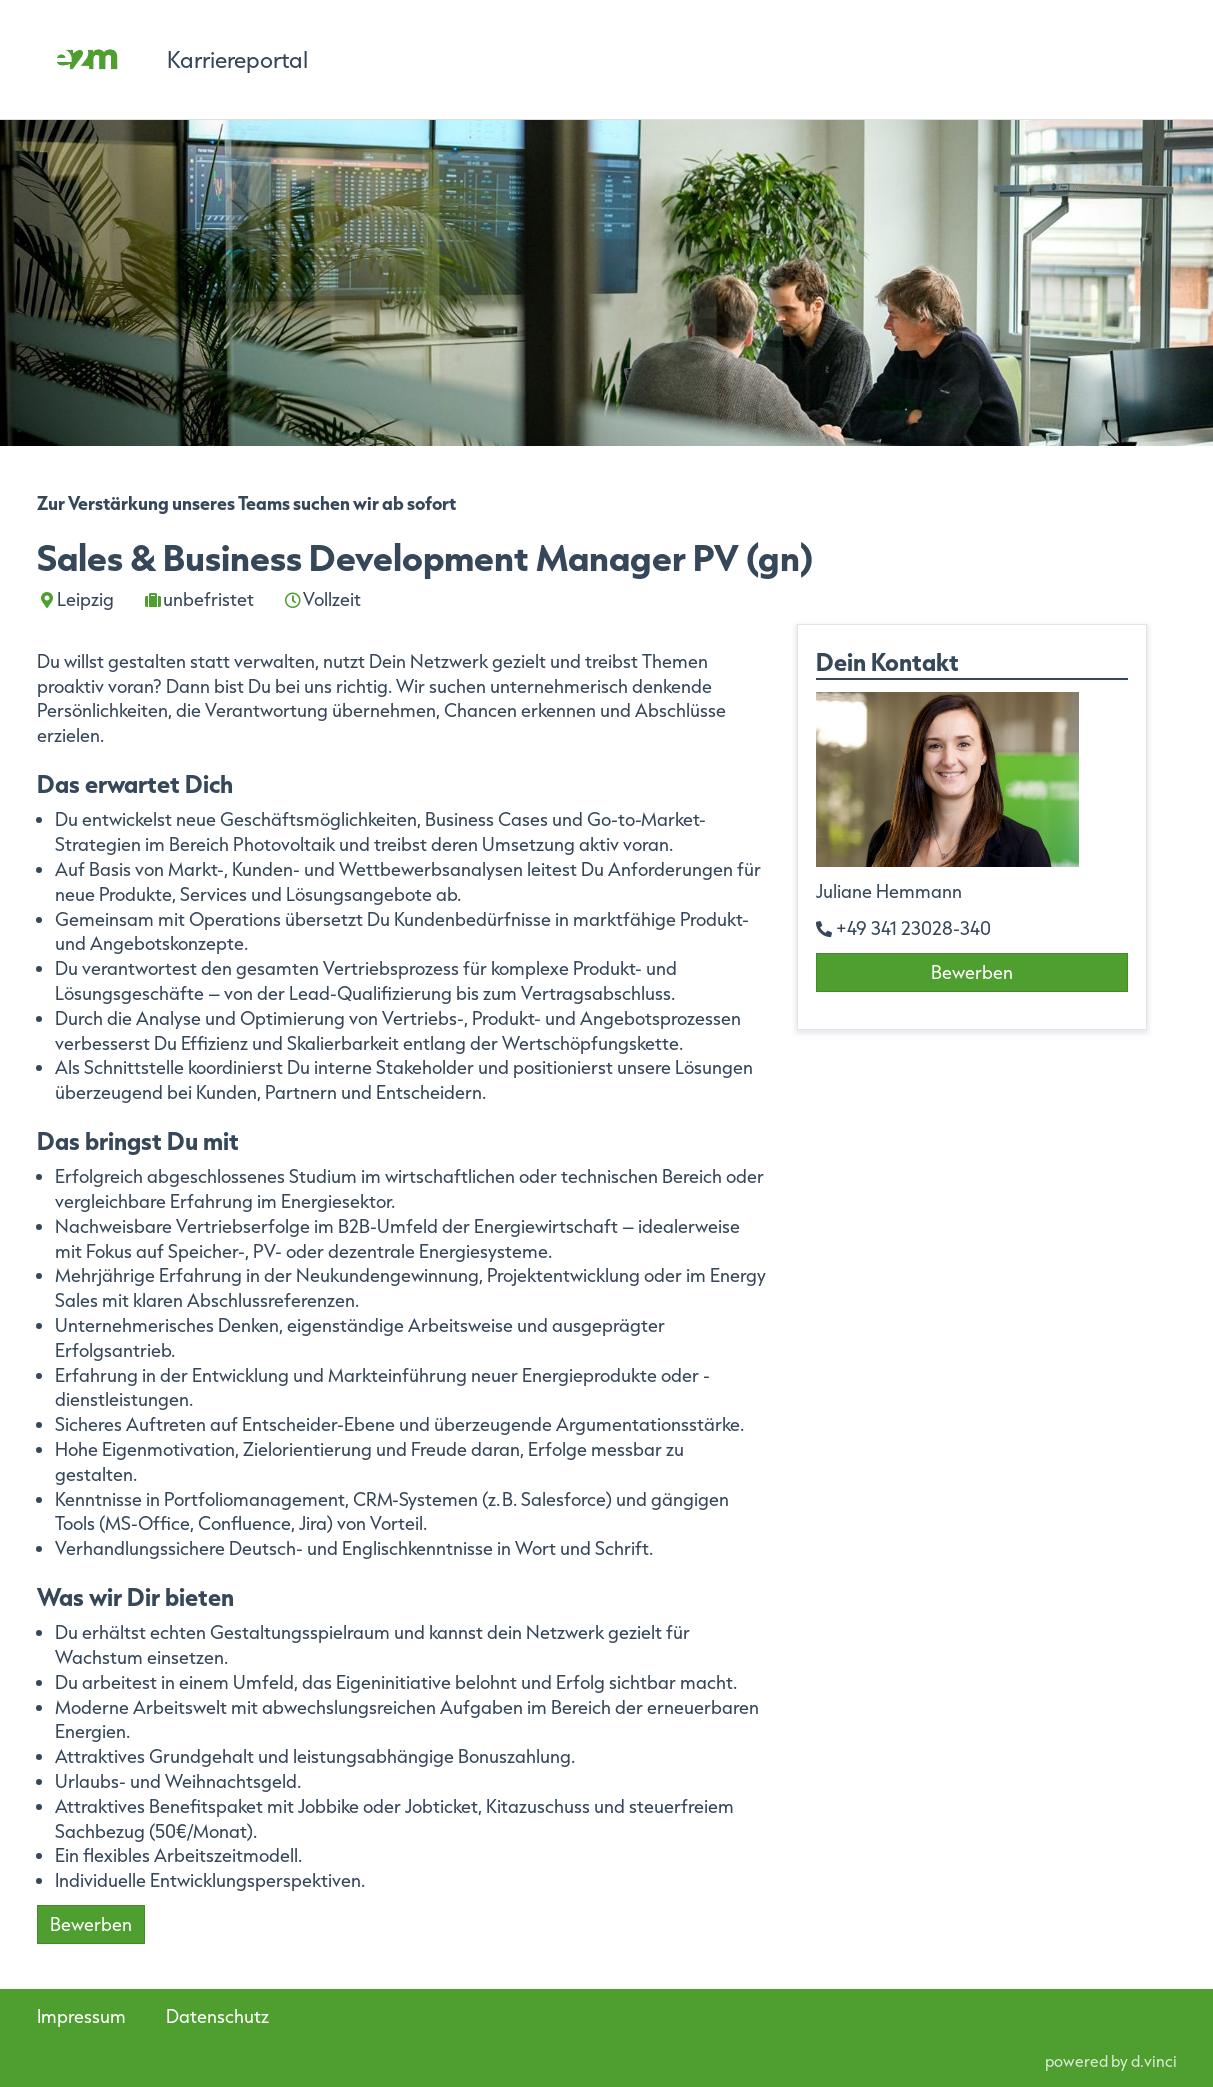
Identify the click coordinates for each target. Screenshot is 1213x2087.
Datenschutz (217, 2016)
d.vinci (1154, 2061)
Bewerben (91, 1924)
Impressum (81, 2016)
